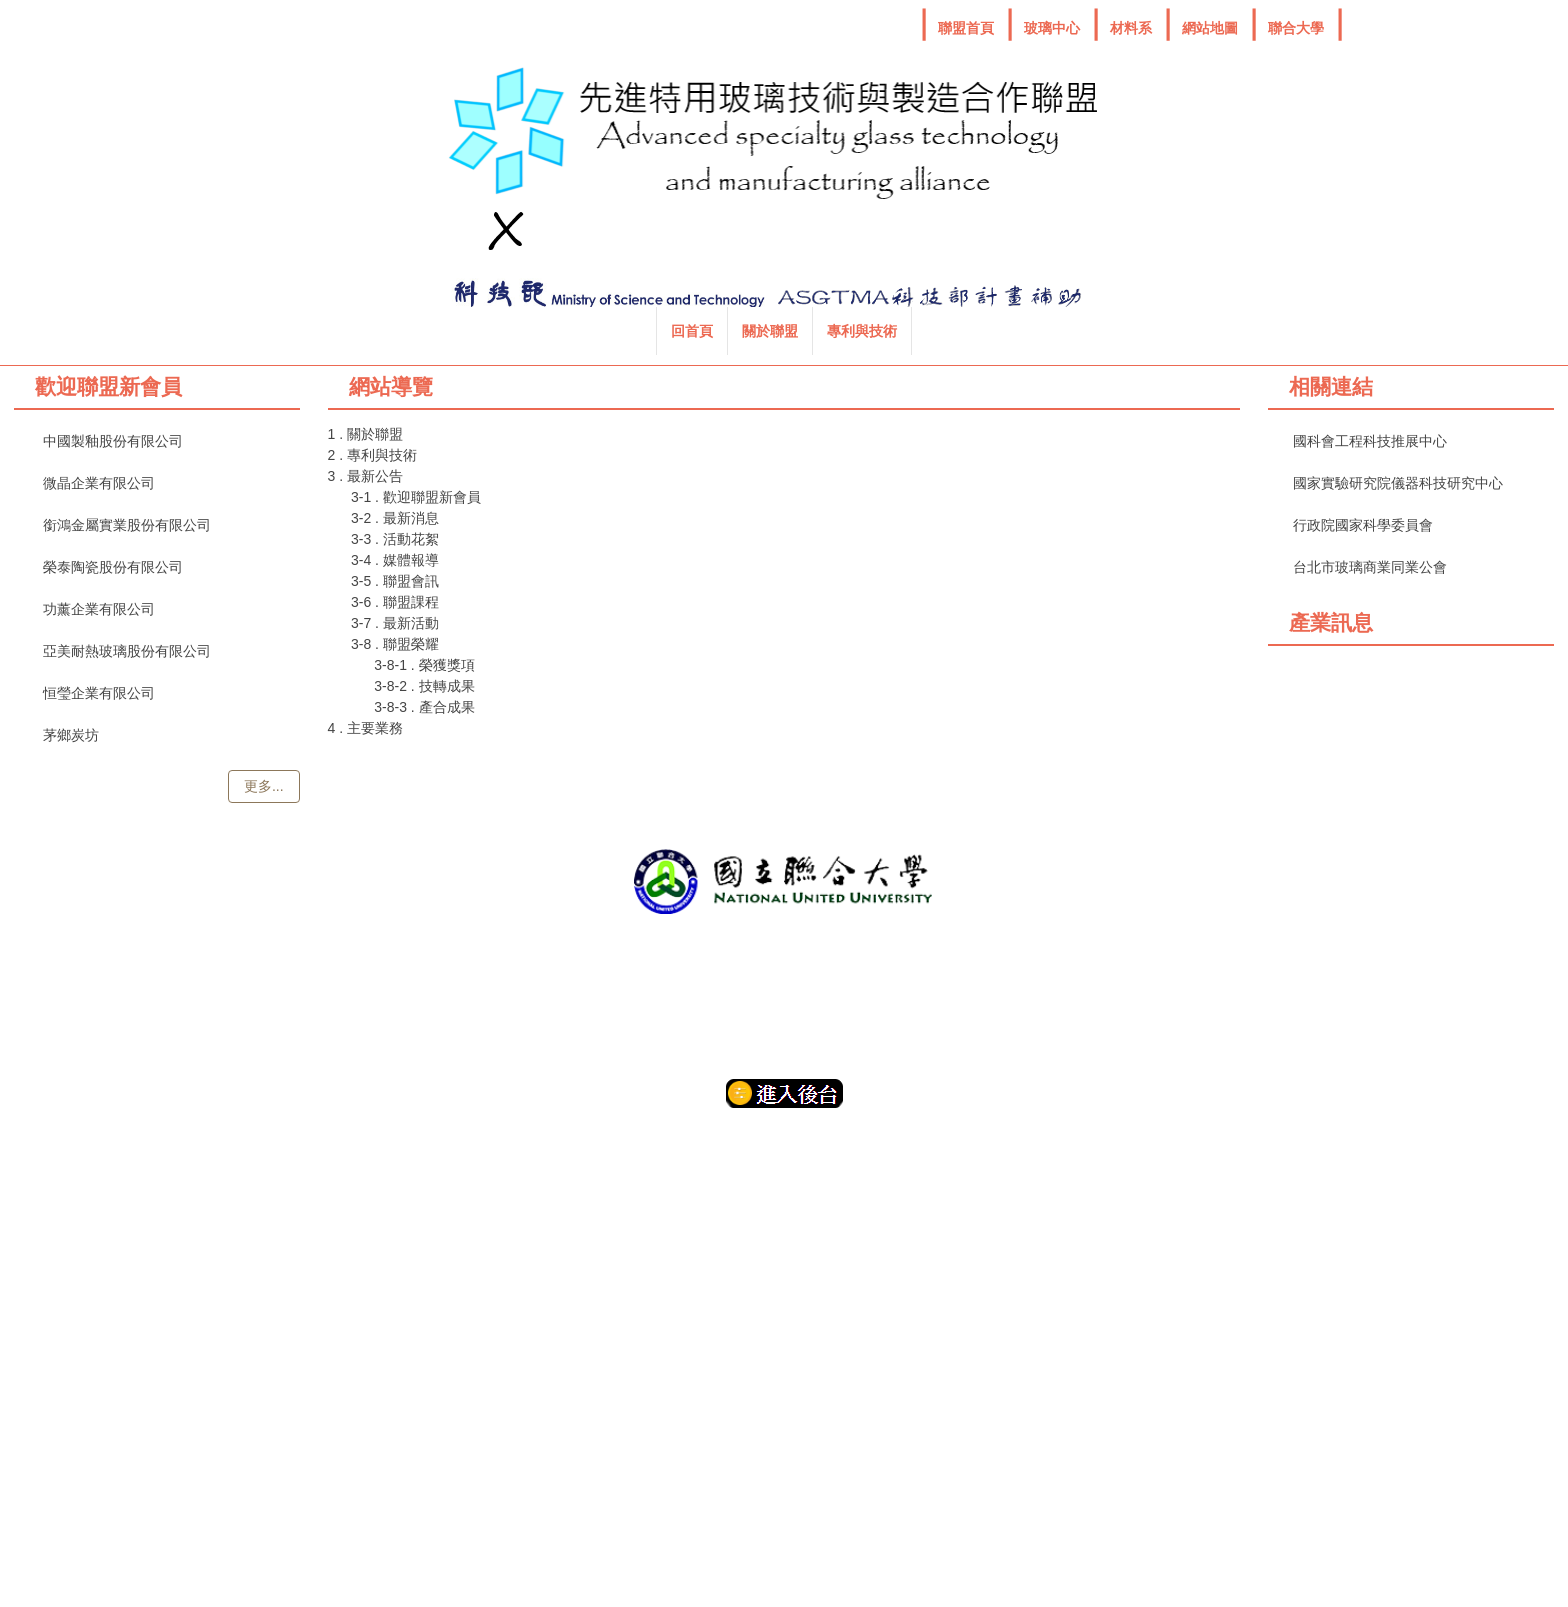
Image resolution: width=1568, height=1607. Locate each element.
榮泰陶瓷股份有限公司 (113, 567)
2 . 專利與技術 (372, 455)
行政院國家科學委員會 (1363, 525)
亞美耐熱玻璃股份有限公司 (127, 651)
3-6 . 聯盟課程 (395, 602)
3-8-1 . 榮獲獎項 (424, 665)
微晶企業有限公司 (99, 483)
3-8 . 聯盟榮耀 (395, 644)
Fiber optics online (1331, 714)
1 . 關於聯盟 (365, 434)
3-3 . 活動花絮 (395, 539)
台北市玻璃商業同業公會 (1370, 567)
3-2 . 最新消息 (395, 518)
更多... (264, 786)
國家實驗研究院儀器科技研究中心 (1398, 483)
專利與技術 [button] (712, 331)
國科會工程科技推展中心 (1370, 441)
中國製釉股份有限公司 (113, 441)
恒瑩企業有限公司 (99, 693)
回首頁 (542, 331)
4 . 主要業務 (365, 728)
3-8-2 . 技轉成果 (424, 686)
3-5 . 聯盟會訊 (395, 581)
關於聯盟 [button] (620, 331)
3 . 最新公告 (365, 476)
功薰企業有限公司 (99, 609)
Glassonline (1457, 718)
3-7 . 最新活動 (395, 623)
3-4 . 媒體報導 (395, 560)
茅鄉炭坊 (71, 735)
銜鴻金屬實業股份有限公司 (127, 525)
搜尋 (1019, 334)
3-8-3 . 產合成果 (424, 707)
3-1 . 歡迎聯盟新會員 (416, 497)
